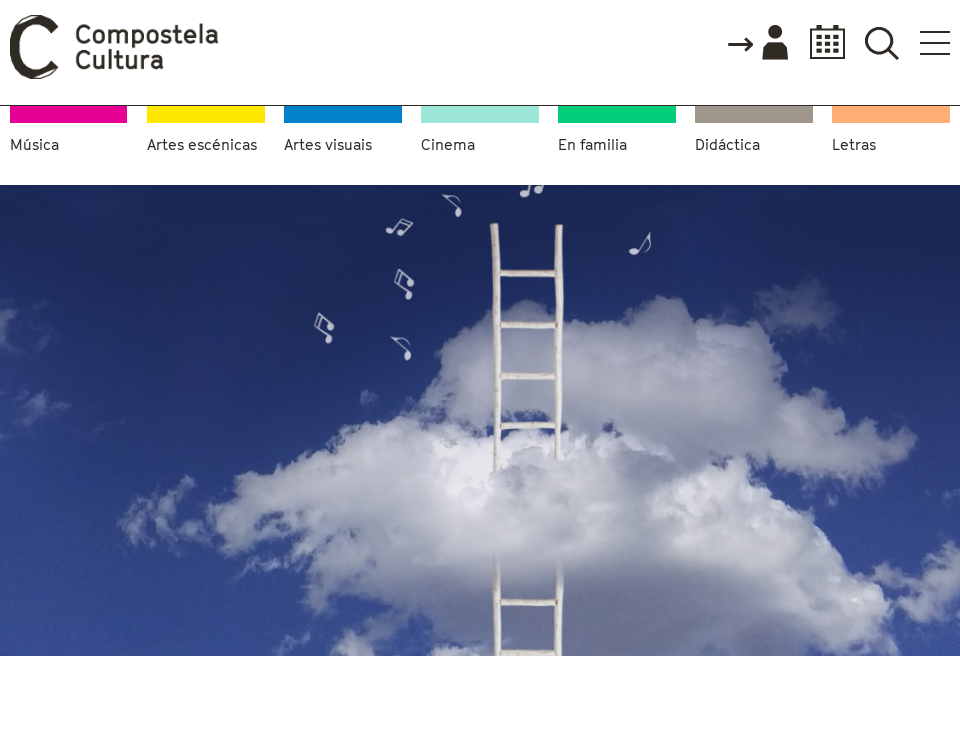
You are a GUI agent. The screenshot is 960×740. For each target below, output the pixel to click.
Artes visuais (328, 144)
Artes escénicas (202, 144)
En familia (592, 144)
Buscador (881, 42)
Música (34, 144)
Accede (757, 44)
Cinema (448, 144)
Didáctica (727, 144)
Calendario (821, 42)
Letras (854, 144)
